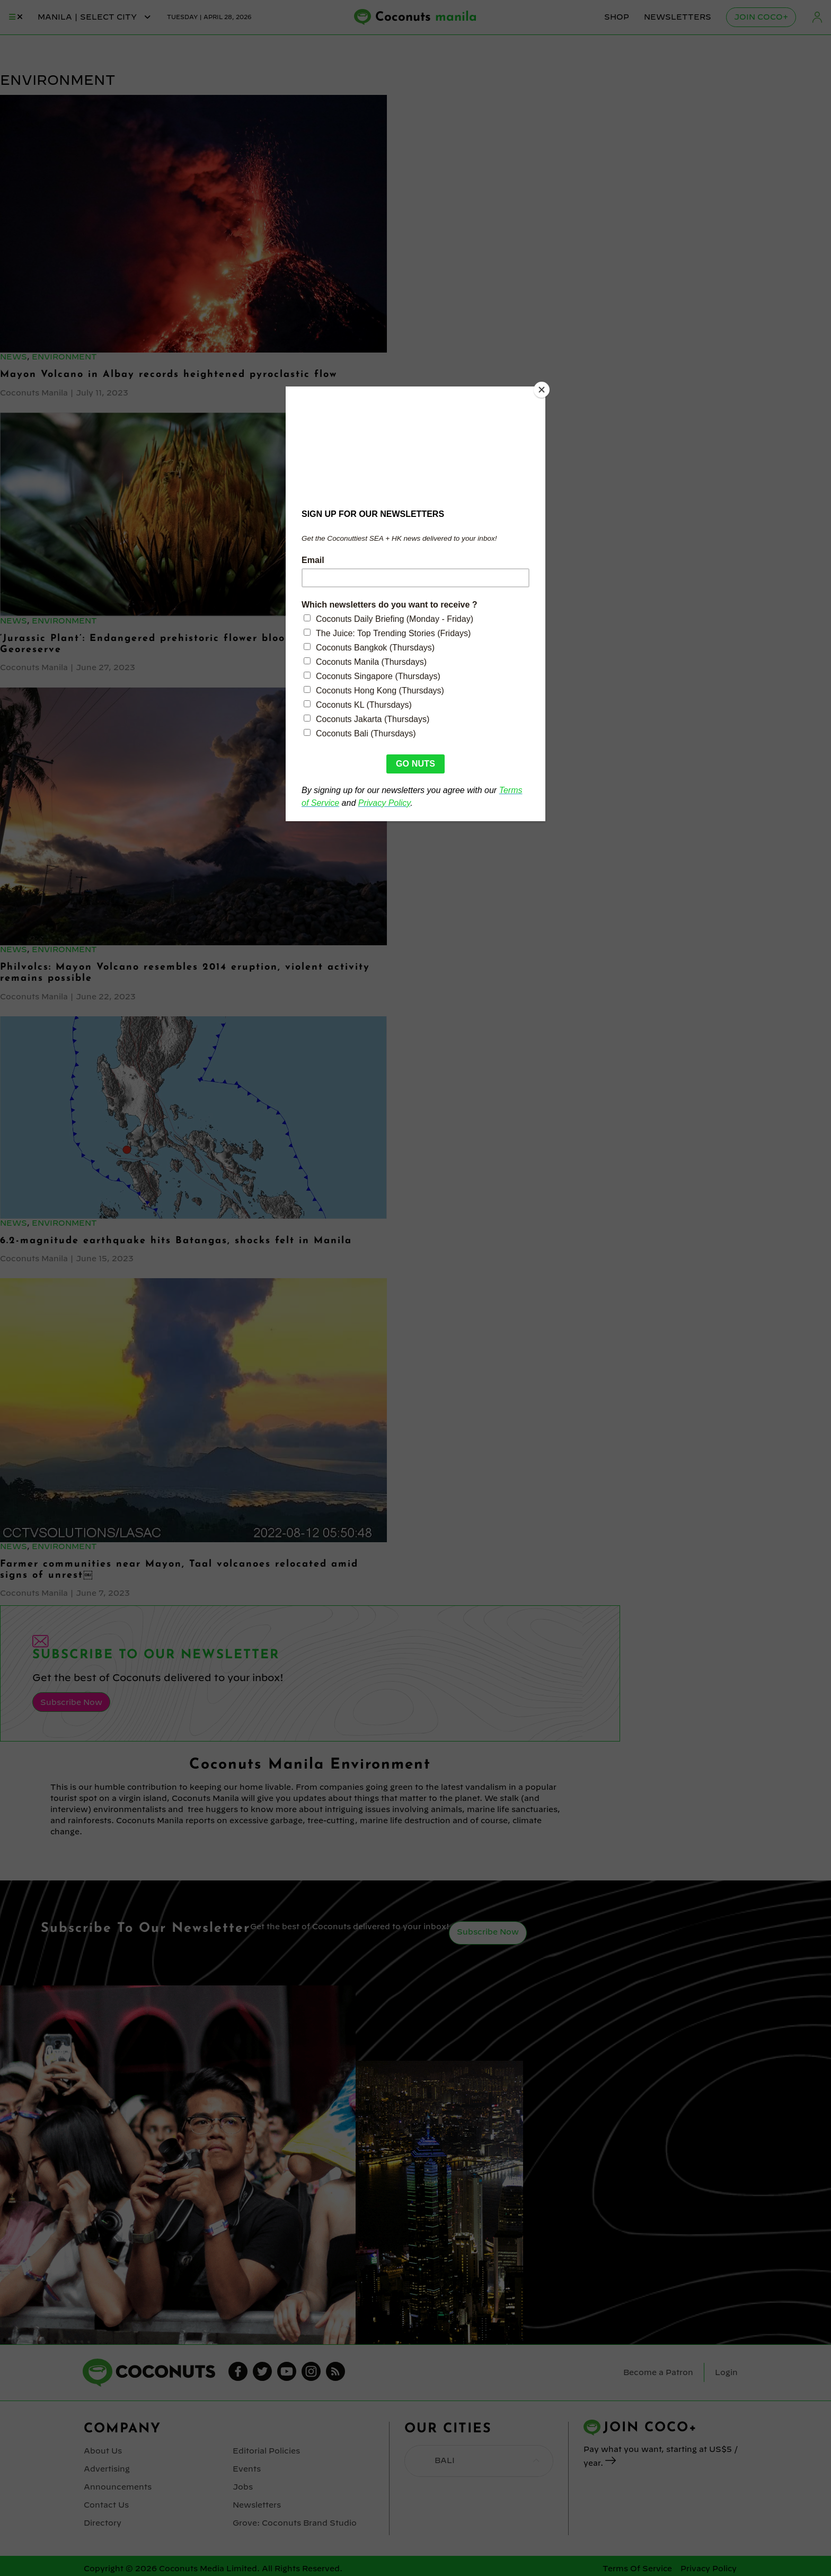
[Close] (543, 389)
